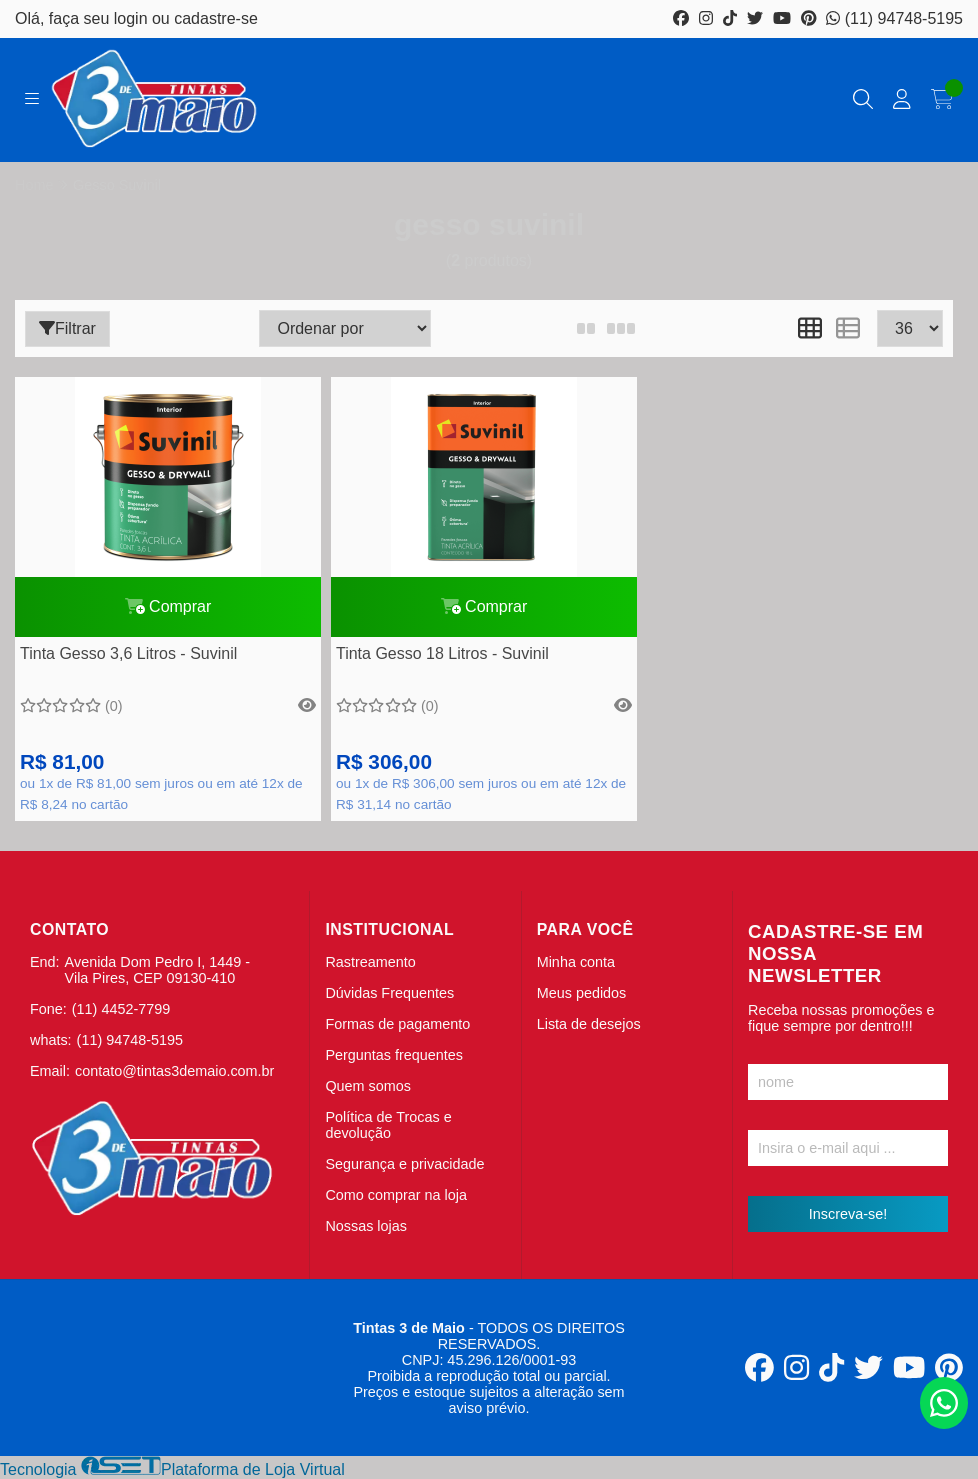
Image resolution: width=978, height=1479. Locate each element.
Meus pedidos (582, 993)
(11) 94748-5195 (894, 18)
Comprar (168, 606)
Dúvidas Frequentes (389, 993)
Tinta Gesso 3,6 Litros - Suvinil (128, 653)
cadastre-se (216, 18)
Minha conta (576, 962)
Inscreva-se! (848, 1214)
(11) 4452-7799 (121, 1009)
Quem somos (368, 1086)
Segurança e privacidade (404, 1164)
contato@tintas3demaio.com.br (174, 1071)
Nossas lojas (366, 1226)
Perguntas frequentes (394, 1055)
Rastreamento (370, 962)
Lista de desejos (589, 1024)
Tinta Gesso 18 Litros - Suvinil (442, 653)
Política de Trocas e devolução (388, 1125)
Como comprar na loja (396, 1195)
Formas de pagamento (397, 1024)
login (133, 18)
